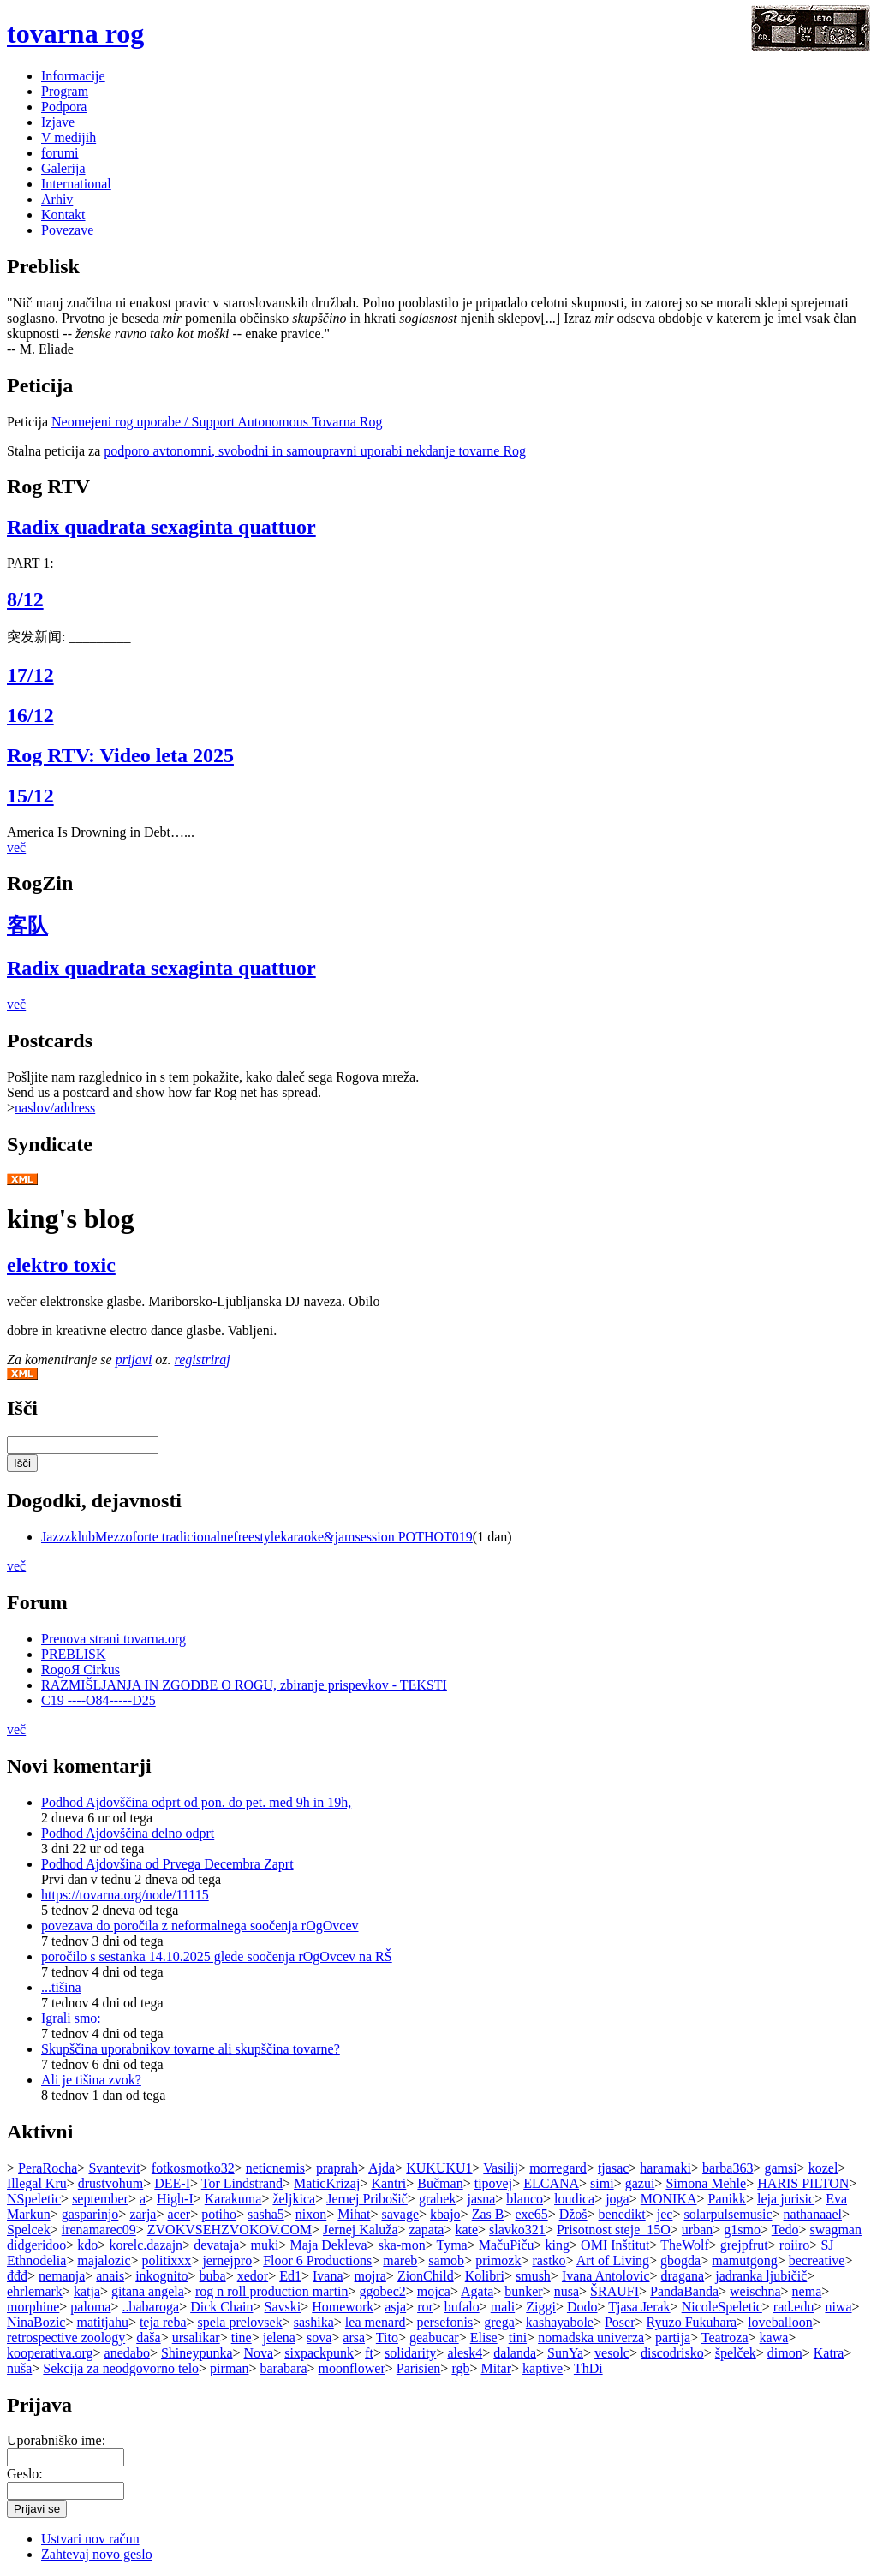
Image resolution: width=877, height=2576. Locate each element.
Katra (829, 2353)
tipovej (493, 2183)
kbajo (445, 2214)
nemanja (62, 2276)
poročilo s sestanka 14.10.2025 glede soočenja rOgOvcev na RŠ (216, 1956)
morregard (558, 2168)
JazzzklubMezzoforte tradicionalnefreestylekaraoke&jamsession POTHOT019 (257, 1537)
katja (87, 2291)
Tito (387, 2337)
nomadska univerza (591, 2337)
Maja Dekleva (328, 2245)
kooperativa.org (50, 2353)
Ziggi (541, 2306)
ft (369, 2353)
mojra (370, 2276)
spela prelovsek (240, 2322)
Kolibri (484, 2276)
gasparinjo (90, 2214)
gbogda (680, 2260)
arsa (354, 2337)
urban (697, 2229)
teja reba (163, 2322)
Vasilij (500, 2168)
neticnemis (275, 2168)
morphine (33, 2306)
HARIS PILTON (803, 2183)
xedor (252, 2276)
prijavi (134, 1359)
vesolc (611, 2353)
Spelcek (29, 2229)
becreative (817, 2260)
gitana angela (147, 2291)
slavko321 (517, 2229)
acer (178, 2214)
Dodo (582, 2306)
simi (602, 2183)
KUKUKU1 (439, 2168)
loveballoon (780, 2322)
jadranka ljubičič (761, 2276)
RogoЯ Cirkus (80, 1669)
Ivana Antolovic (606, 2276)
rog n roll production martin (272, 2291)
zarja (142, 2214)
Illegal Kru (37, 2183)
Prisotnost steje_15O (614, 2229)
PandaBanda (684, 2291)
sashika (314, 2322)
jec (665, 2214)
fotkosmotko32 (193, 2168)
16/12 (30, 715)
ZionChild (425, 2276)
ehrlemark (35, 2291)
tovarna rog (75, 33)
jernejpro (227, 2260)
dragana (683, 2276)
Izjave (58, 122)
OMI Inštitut (615, 2245)
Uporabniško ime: (56, 2440)
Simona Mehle (705, 2183)
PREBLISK (73, 1654)
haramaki (665, 2168)
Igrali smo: (71, 2018)
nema (807, 2291)
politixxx (167, 2260)
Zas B (488, 2214)
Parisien (419, 2368)
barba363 (728, 2168)
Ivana (328, 2276)
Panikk (727, 2198)
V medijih (68, 137)
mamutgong (744, 2260)
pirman (229, 2368)
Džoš (573, 2214)
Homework (342, 2306)
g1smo (742, 2229)
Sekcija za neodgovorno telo (121, 2368)
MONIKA (669, 2198)
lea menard (375, 2322)
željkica (293, 2198)
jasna (481, 2198)
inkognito (161, 2276)
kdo (87, 2245)
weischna (755, 2291)
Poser (620, 2322)
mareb (400, 2260)
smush (533, 2276)
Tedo (785, 2229)
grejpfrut (744, 2245)
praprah (337, 2168)
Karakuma (233, 2198)
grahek (437, 2198)
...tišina (61, 1987)
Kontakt (63, 214)
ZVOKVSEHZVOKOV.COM (229, 2229)
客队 (27, 926)
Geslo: (25, 2473)
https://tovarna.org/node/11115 (125, 1894)
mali (503, 2306)
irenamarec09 (99, 2229)
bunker (523, 2291)
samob (446, 2260)
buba (213, 2276)
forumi (60, 153)
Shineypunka (197, 2353)
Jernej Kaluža (360, 2229)
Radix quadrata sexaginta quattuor (161, 527)
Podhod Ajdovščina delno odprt (127, 1833)
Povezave (67, 230)
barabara (283, 2368)
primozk (498, 2260)
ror (425, 2306)
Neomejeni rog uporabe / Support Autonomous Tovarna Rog (217, 421)
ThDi (588, 2368)
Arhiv (57, 199)
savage (401, 2214)
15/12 (30, 795)
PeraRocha (47, 2168)
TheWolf (684, 2245)
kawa (774, 2337)
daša (148, 2337)
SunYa (565, 2353)
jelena (279, 2337)
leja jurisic (785, 2198)
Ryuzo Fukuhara (692, 2322)
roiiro (794, 2245)
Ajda (381, 2168)
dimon (784, 2353)
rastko (549, 2260)
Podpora (64, 106)
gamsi (780, 2168)
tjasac (613, 2168)
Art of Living (612, 2260)
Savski (283, 2306)
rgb (460, 2368)
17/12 (30, 675)
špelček (735, 2353)
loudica (574, 2198)
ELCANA (551, 2183)
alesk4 (464, 2353)
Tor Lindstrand (242, 2183)
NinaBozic (36, 2322)
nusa (566, 2291)
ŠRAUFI (614, 2291)
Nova (259, 2353)
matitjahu (102, 2322)
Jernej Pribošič (367, 2198)
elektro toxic (61, 1265)
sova (319, 2337)
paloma (90, 2306)
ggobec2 (383, 2291)
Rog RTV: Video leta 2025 (120, 755)
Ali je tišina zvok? (91, 2079)
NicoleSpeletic (722, 2306)
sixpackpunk (319, 2353)
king (558, 2245)
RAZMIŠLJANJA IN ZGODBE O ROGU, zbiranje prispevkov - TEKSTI (244, 1685)
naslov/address (55, 1107)
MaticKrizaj (327, 2183)
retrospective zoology (66, 2337)
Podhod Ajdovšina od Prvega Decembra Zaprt (167, 1864)
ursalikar (196, 2337)
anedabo (127, 2353)
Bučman (439, 2183)
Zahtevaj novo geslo (96, 2554)
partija (672, 2337)
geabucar (434, 2337)
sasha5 (266, 2214)
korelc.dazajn (145, 2245)
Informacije (73, 76)
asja (395, 2306)
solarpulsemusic (727, 2214)
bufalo (462, 2306)
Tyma (451, 2245)
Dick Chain (221, 2306)
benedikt (622, 2214)
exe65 (531, 2214)
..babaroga (150, 2306)
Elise (484, 2337)
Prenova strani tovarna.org (113, 1638)
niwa (838, 2306)
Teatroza (725, 2337)
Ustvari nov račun (90, 2538)
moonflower (352, 2368)
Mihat (353, 2214)
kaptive (542, 2368)
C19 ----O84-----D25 (98, 1700)
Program (64, 91)
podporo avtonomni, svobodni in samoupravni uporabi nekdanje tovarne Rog (315, 451)
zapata (426, 2229)
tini (518, 2337)
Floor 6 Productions (317, 2260)
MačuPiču (506, 2245)
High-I (175, 2198)
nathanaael (813, 2214)
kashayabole (560, 2322)
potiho (218, 2214)
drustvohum (110, 2183)
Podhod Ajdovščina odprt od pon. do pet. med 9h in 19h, (196, 1802)
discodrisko (672, 2353)
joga (617, 2198)
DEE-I (172, 2183)
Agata (477, 2291)
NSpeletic (34, 2198)
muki (264, 2245)
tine (241, 2337)
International (76, 183)
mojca (433, 2291)
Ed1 (290, 2276)
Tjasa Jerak (639, 2306)
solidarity (410, 2353)
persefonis (444, 2322)
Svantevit (114, 2168)
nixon (310, 2214)
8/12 (25, 599)
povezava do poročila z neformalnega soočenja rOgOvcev (200, 1925)
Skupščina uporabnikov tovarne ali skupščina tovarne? (190, 2049)
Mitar (495, 2368)
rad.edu (793, 2306)
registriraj (202, 1359)
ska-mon (402, 2245)
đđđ (17, 2276)
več (16, 847)
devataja (216, 2245)
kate (466, 2229)
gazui (640, 2183)
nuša (19, 2368)
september (100, 2198)
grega (499, 2322)
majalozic (103, 2260)
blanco (524, 2198)
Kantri (388, 2183)
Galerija (63, 168)
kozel (823, 2168)
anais (110, 2276)
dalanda (514, 2353)
